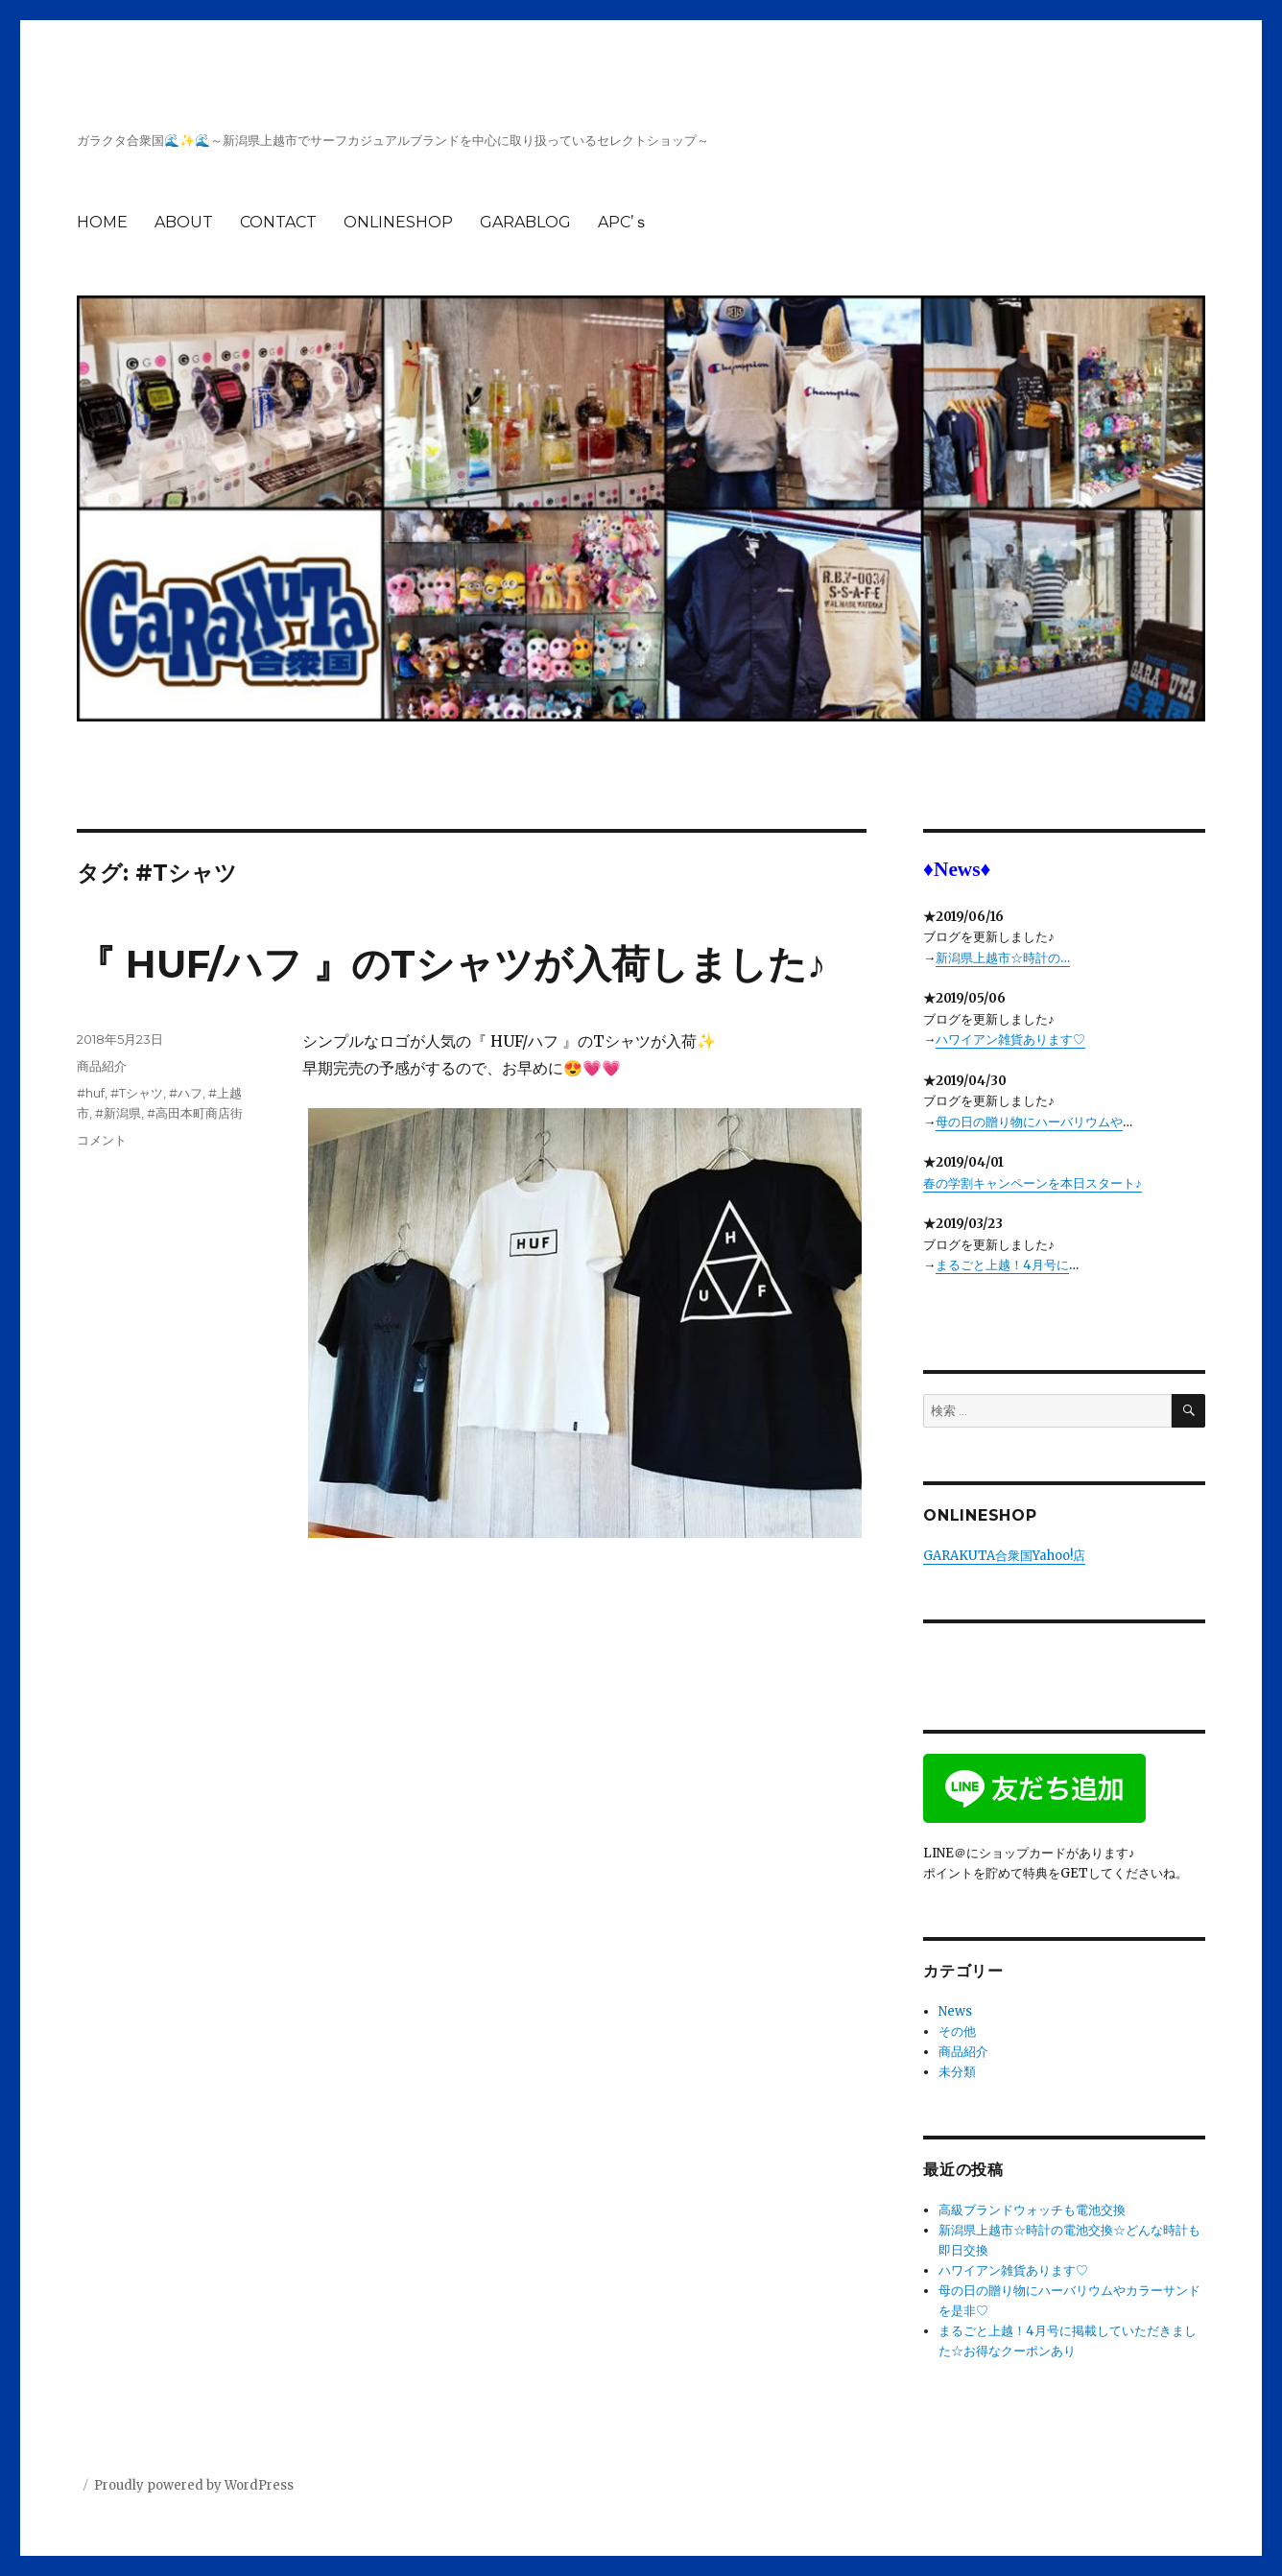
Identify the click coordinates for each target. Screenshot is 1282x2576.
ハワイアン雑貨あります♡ (1010, 1039)
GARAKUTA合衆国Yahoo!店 (1004, 1556)
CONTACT (278, 222)
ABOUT (183, 222)
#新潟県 (118, 1113)
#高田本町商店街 (195, 1113)
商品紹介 (102, 1066)
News (955, 2011)
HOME (102, 222)
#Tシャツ (136, 1092)
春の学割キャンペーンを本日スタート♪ (1032, 1183)
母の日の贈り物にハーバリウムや (1029, 1122)
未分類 (957, 2072)
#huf (91, 1092)
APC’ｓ (623, 222)
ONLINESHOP (398, 222)
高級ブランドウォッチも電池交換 (1032, 2210)
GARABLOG (525, 222)
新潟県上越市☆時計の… (1003, 958)
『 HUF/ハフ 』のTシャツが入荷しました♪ (451, 963)
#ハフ (185, 1092)
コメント (102, 1139)
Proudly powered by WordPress (194, 2485)
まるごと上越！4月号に (1002, 1265)
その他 (957, 2031)
